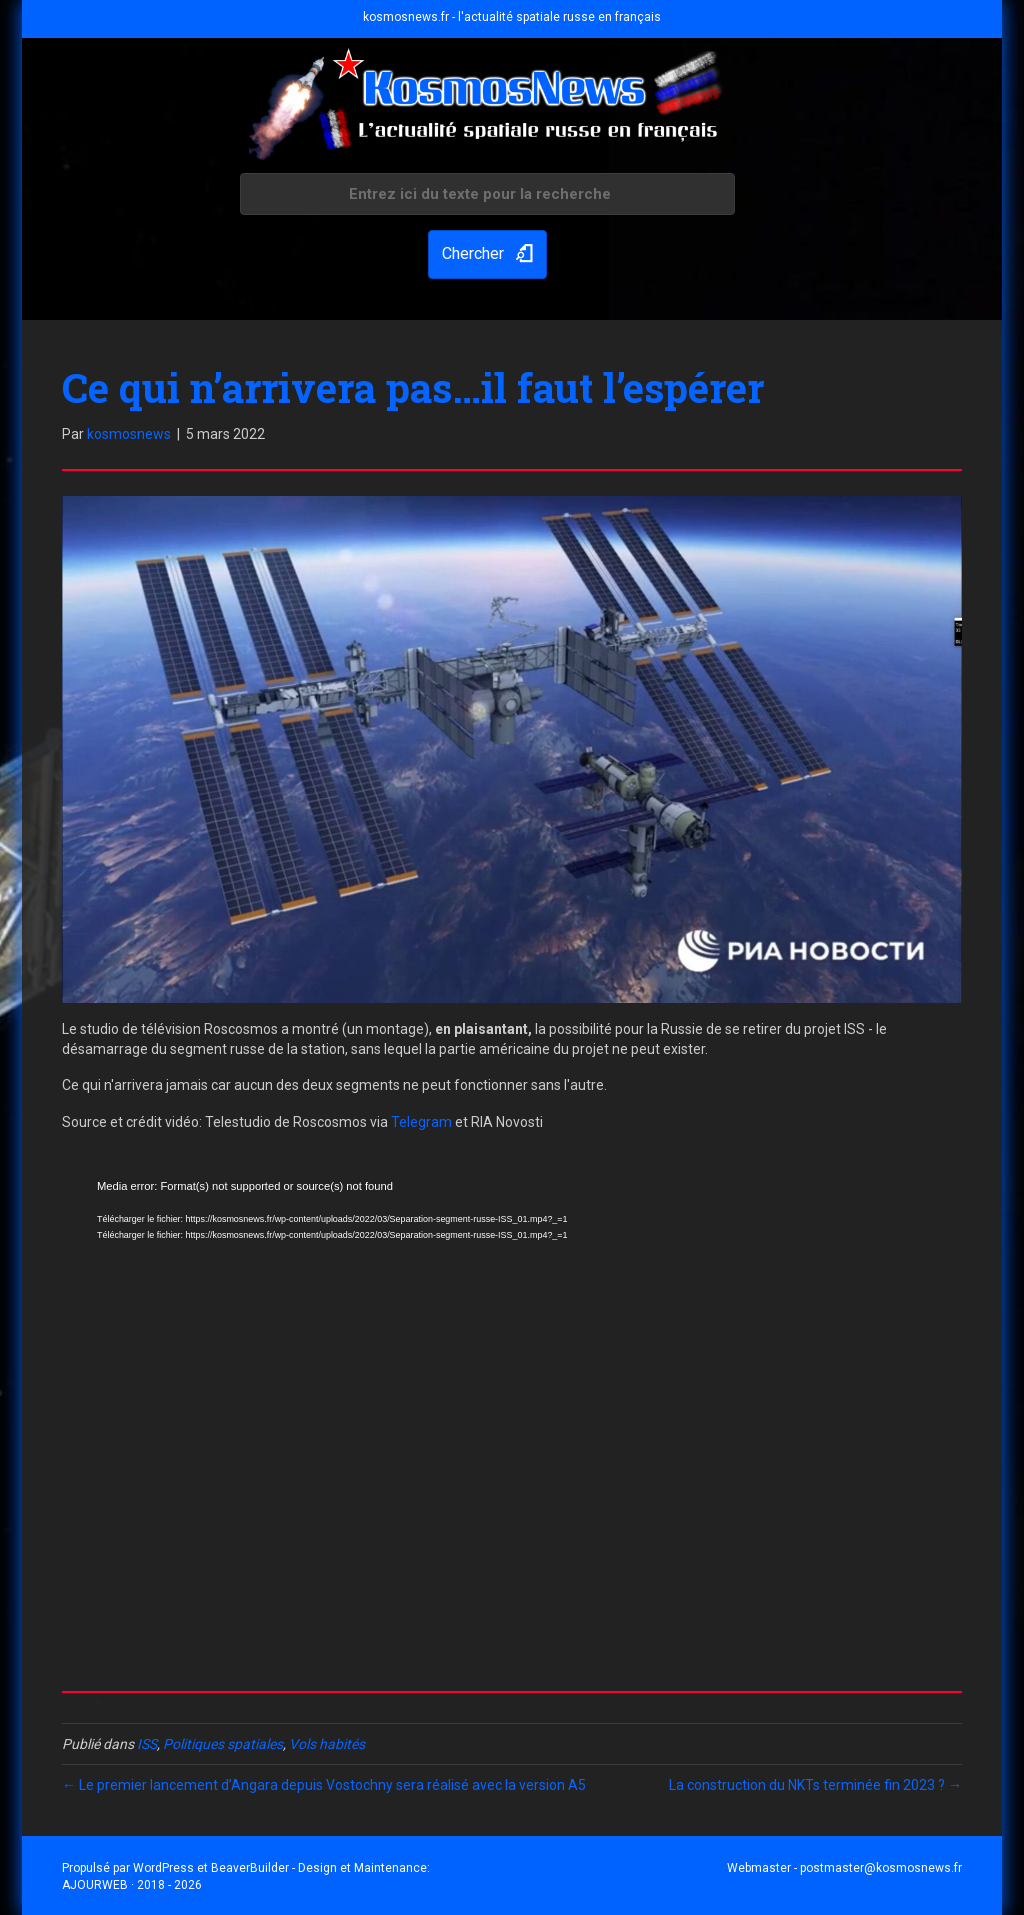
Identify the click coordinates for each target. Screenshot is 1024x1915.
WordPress (163, 1868)
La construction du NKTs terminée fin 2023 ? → (815, 1785)
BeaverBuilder (250, 1868)
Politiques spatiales (223, 1744)
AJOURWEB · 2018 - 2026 (132, 1885)
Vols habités (327, 1744)
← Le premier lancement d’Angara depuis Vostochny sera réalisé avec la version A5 (324, 1785)
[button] (487, 254)
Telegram (421, 1122)
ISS (147, 1744)
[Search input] (487, 194)
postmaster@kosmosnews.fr (881, 1868)
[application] (512, 1419)
